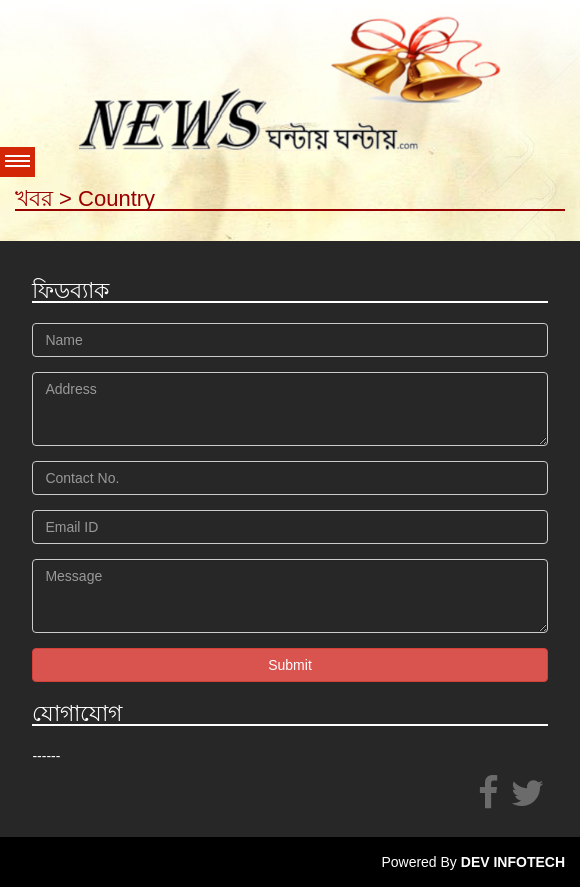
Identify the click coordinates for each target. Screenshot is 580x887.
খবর (34, 198)
